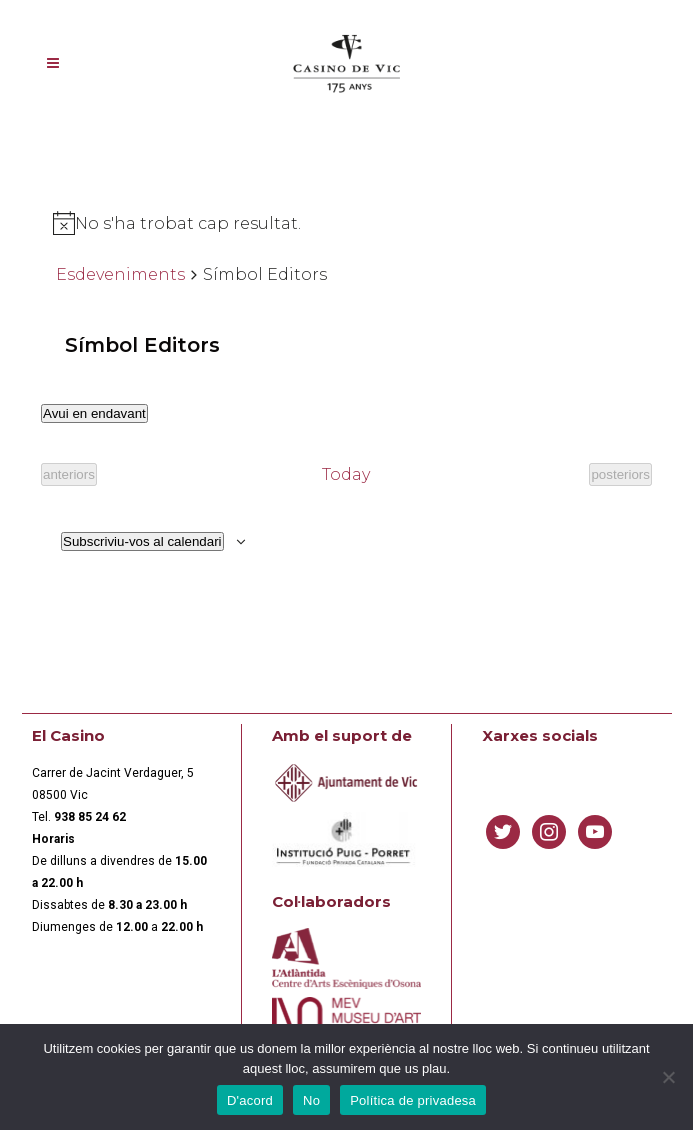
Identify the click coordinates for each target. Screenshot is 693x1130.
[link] (90, 817)
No (311, 1100)
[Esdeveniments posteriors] (620, 474)
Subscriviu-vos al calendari (142, 541)
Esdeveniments (120, 274)
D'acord (250, 1100)
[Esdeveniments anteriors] (69, 474)
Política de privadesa (413, 1100)
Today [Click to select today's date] (346, 474)
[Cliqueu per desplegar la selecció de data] (94, 413)
